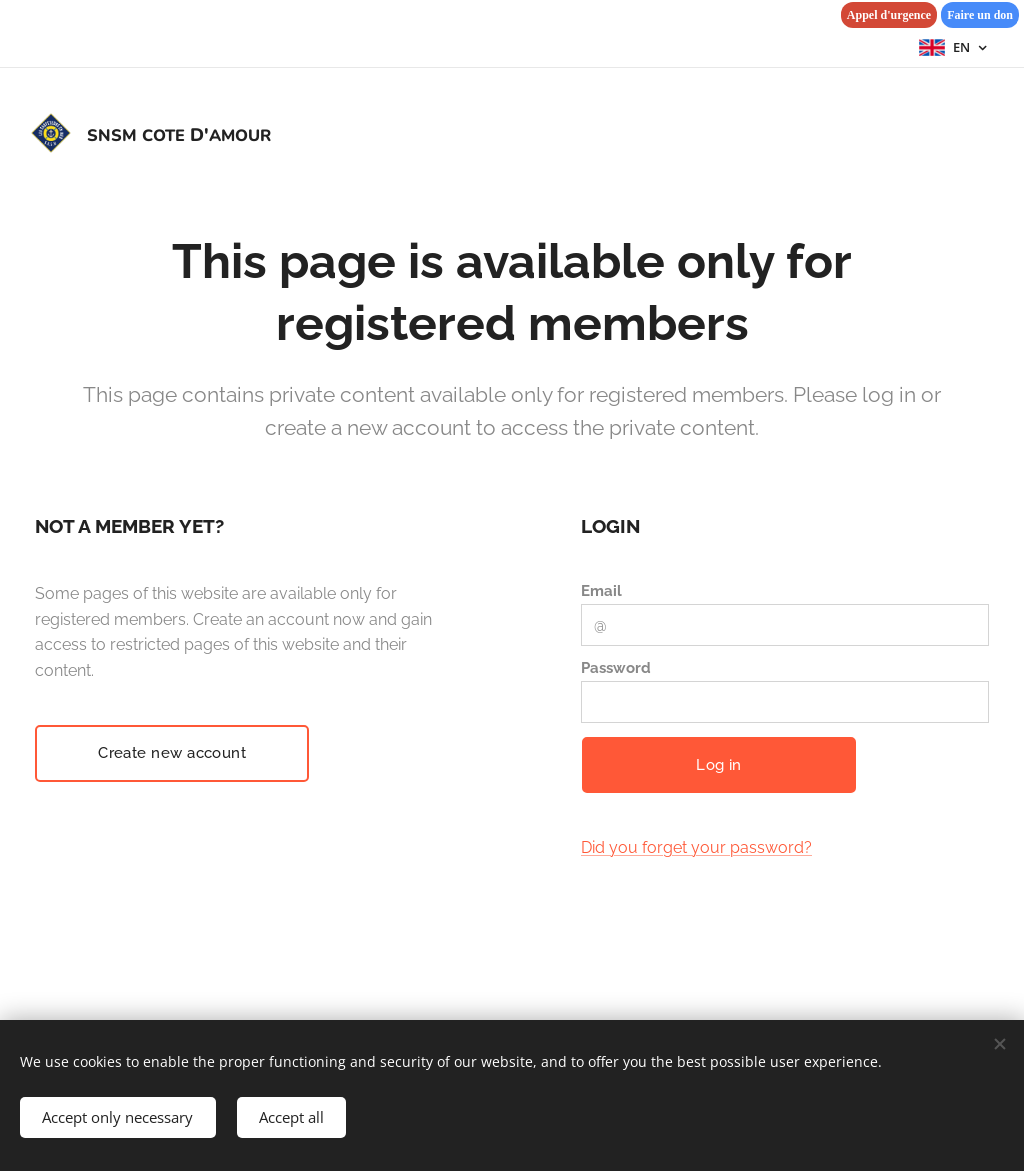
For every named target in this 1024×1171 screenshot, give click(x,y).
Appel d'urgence (889, 15)
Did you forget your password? (696, 848)
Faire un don (980, 15)
